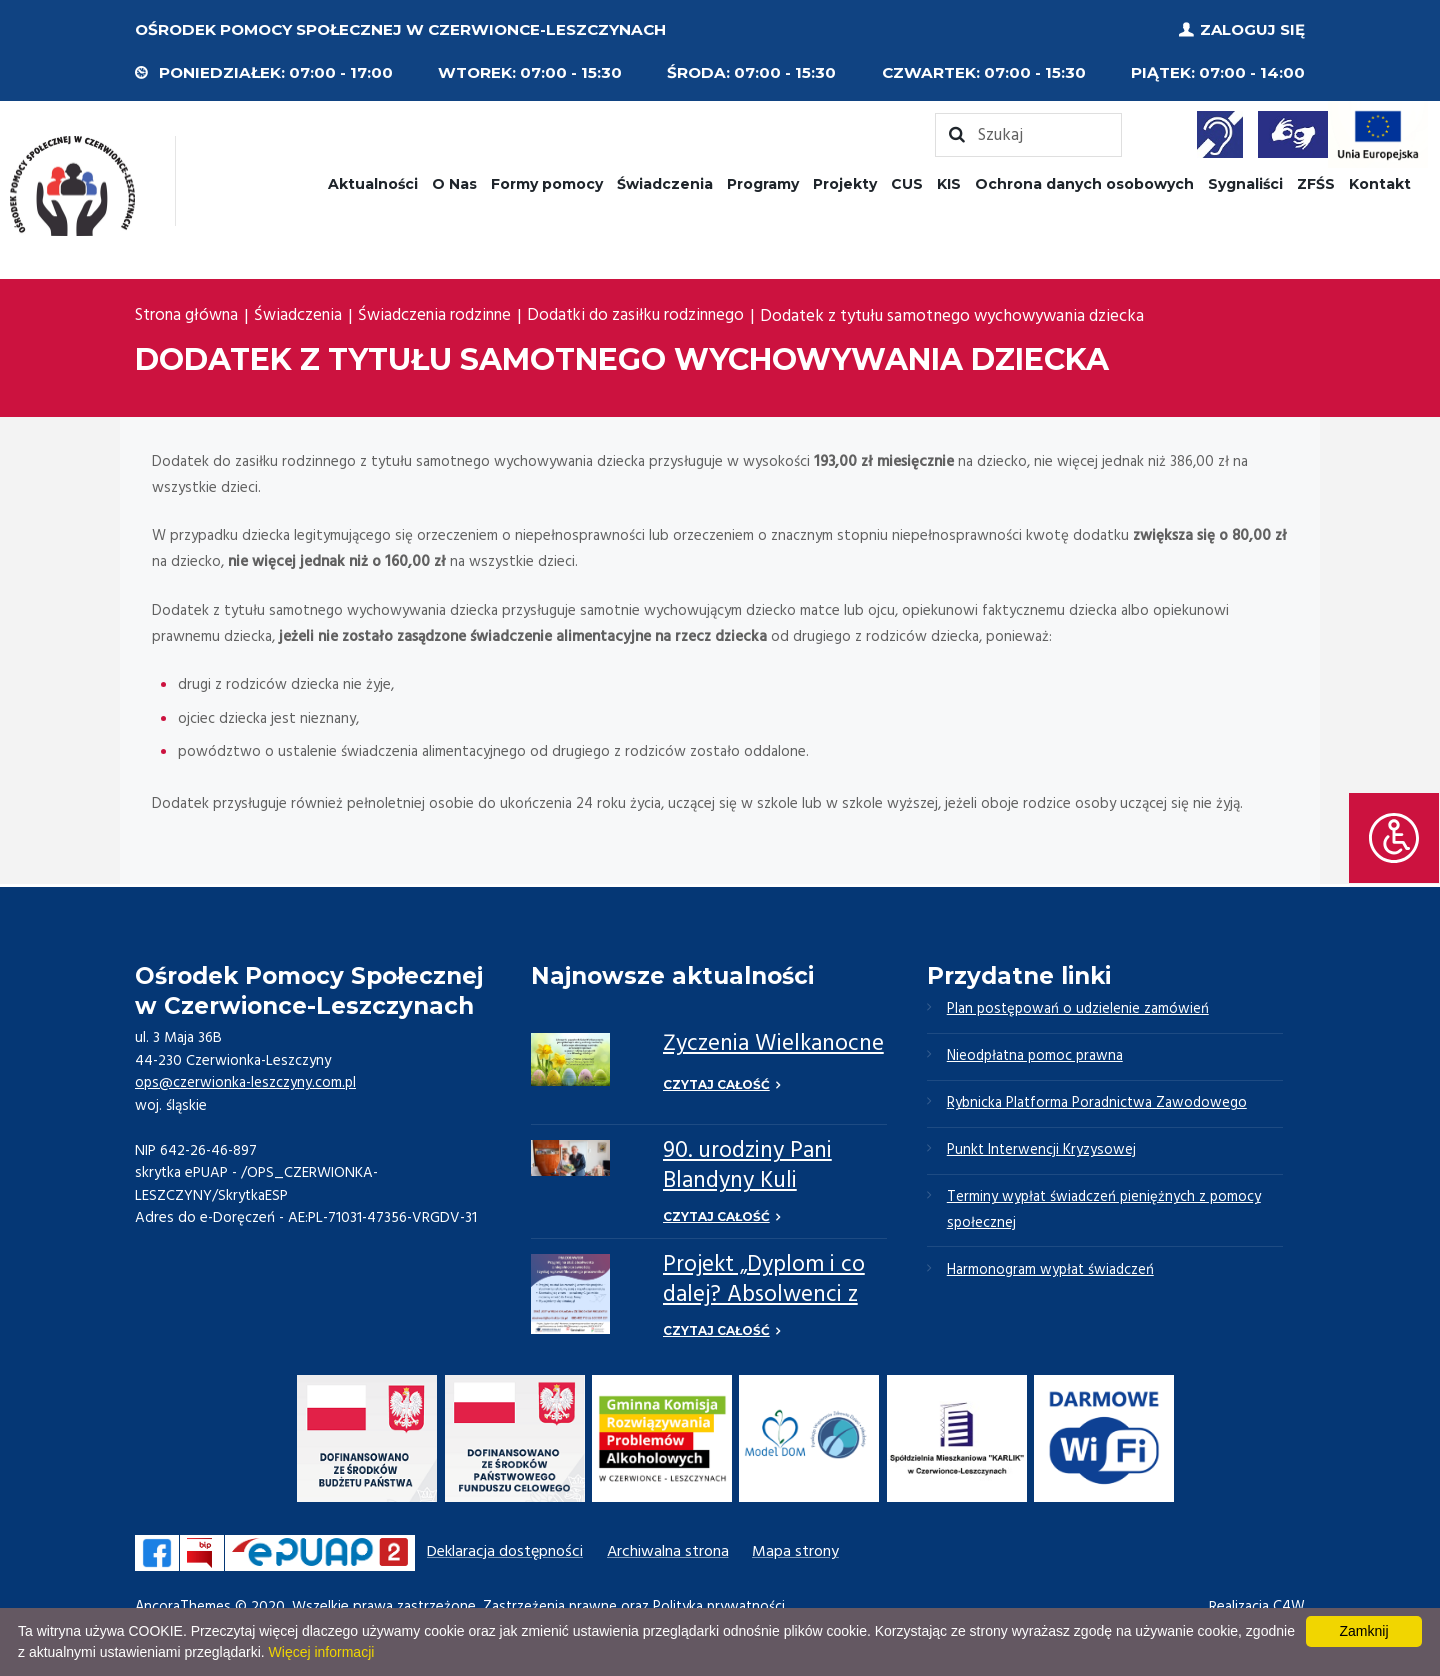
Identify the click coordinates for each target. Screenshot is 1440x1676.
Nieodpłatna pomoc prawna (1037, 1058)
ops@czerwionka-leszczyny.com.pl (246, 1082)
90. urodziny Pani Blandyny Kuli (747, 1165)
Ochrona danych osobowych (1084, 183)
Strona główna (187, 316)
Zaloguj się (1252, 29)
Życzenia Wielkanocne (773, 1044)
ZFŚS (1316, 183)
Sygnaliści (1245, 183)
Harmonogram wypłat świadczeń (1051, 1276)
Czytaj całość (716, 1083)
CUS (907, 183)
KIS (949, 183)
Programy (763, 183)
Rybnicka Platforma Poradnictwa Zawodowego (1098, 1106)
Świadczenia (665, 183)
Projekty (845, 183)
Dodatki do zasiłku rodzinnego (643, 316)
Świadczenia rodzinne (439, 316)
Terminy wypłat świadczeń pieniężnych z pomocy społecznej (1106, 1215)
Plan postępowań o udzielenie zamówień (1079, 1009)
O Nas (454, 183)
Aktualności (373, 183)
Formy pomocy (547, 183)
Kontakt (1380, 183)
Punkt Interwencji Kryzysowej (1041, 1154)
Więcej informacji (322, 1652)
